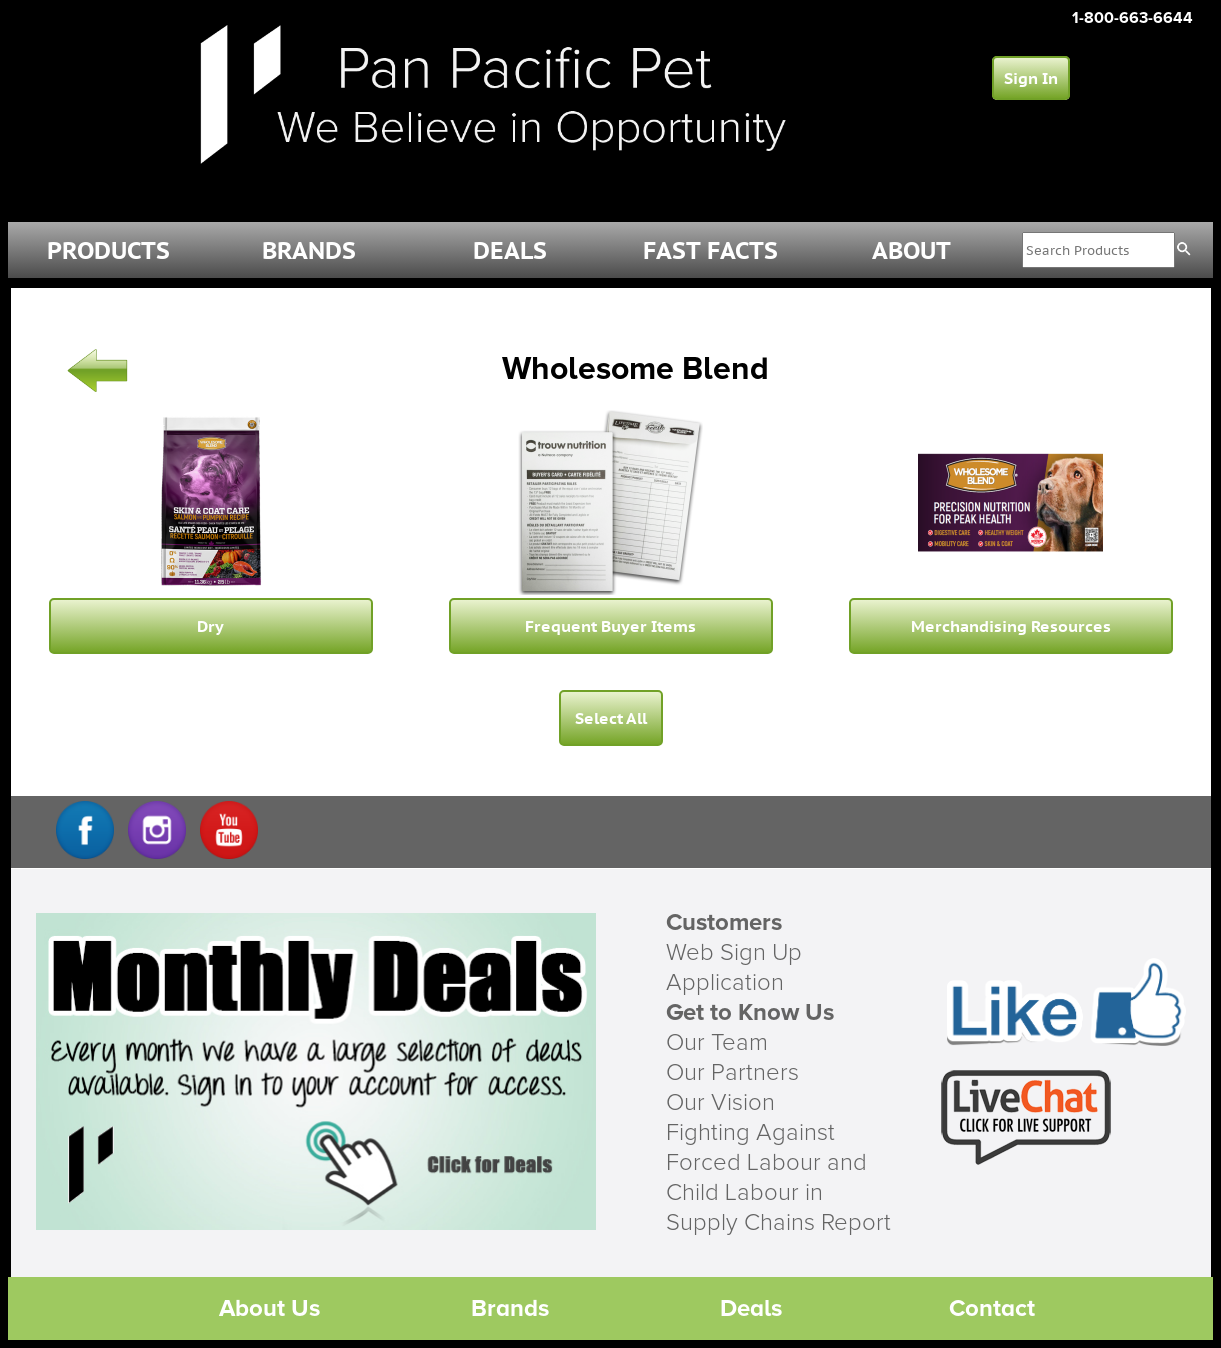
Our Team (717, 1043)
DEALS (510, 250)
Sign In (1031, 78)
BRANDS (309, 250)
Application (725, 983)
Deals (751, 1308)
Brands (510, 1308)
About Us (269, 1308)
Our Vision (720, 1103)
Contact (992, 1308)
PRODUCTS (108, 250)
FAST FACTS (710, 250)
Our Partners (732, 1073)
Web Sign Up (734, 953)
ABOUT (911, 250)
